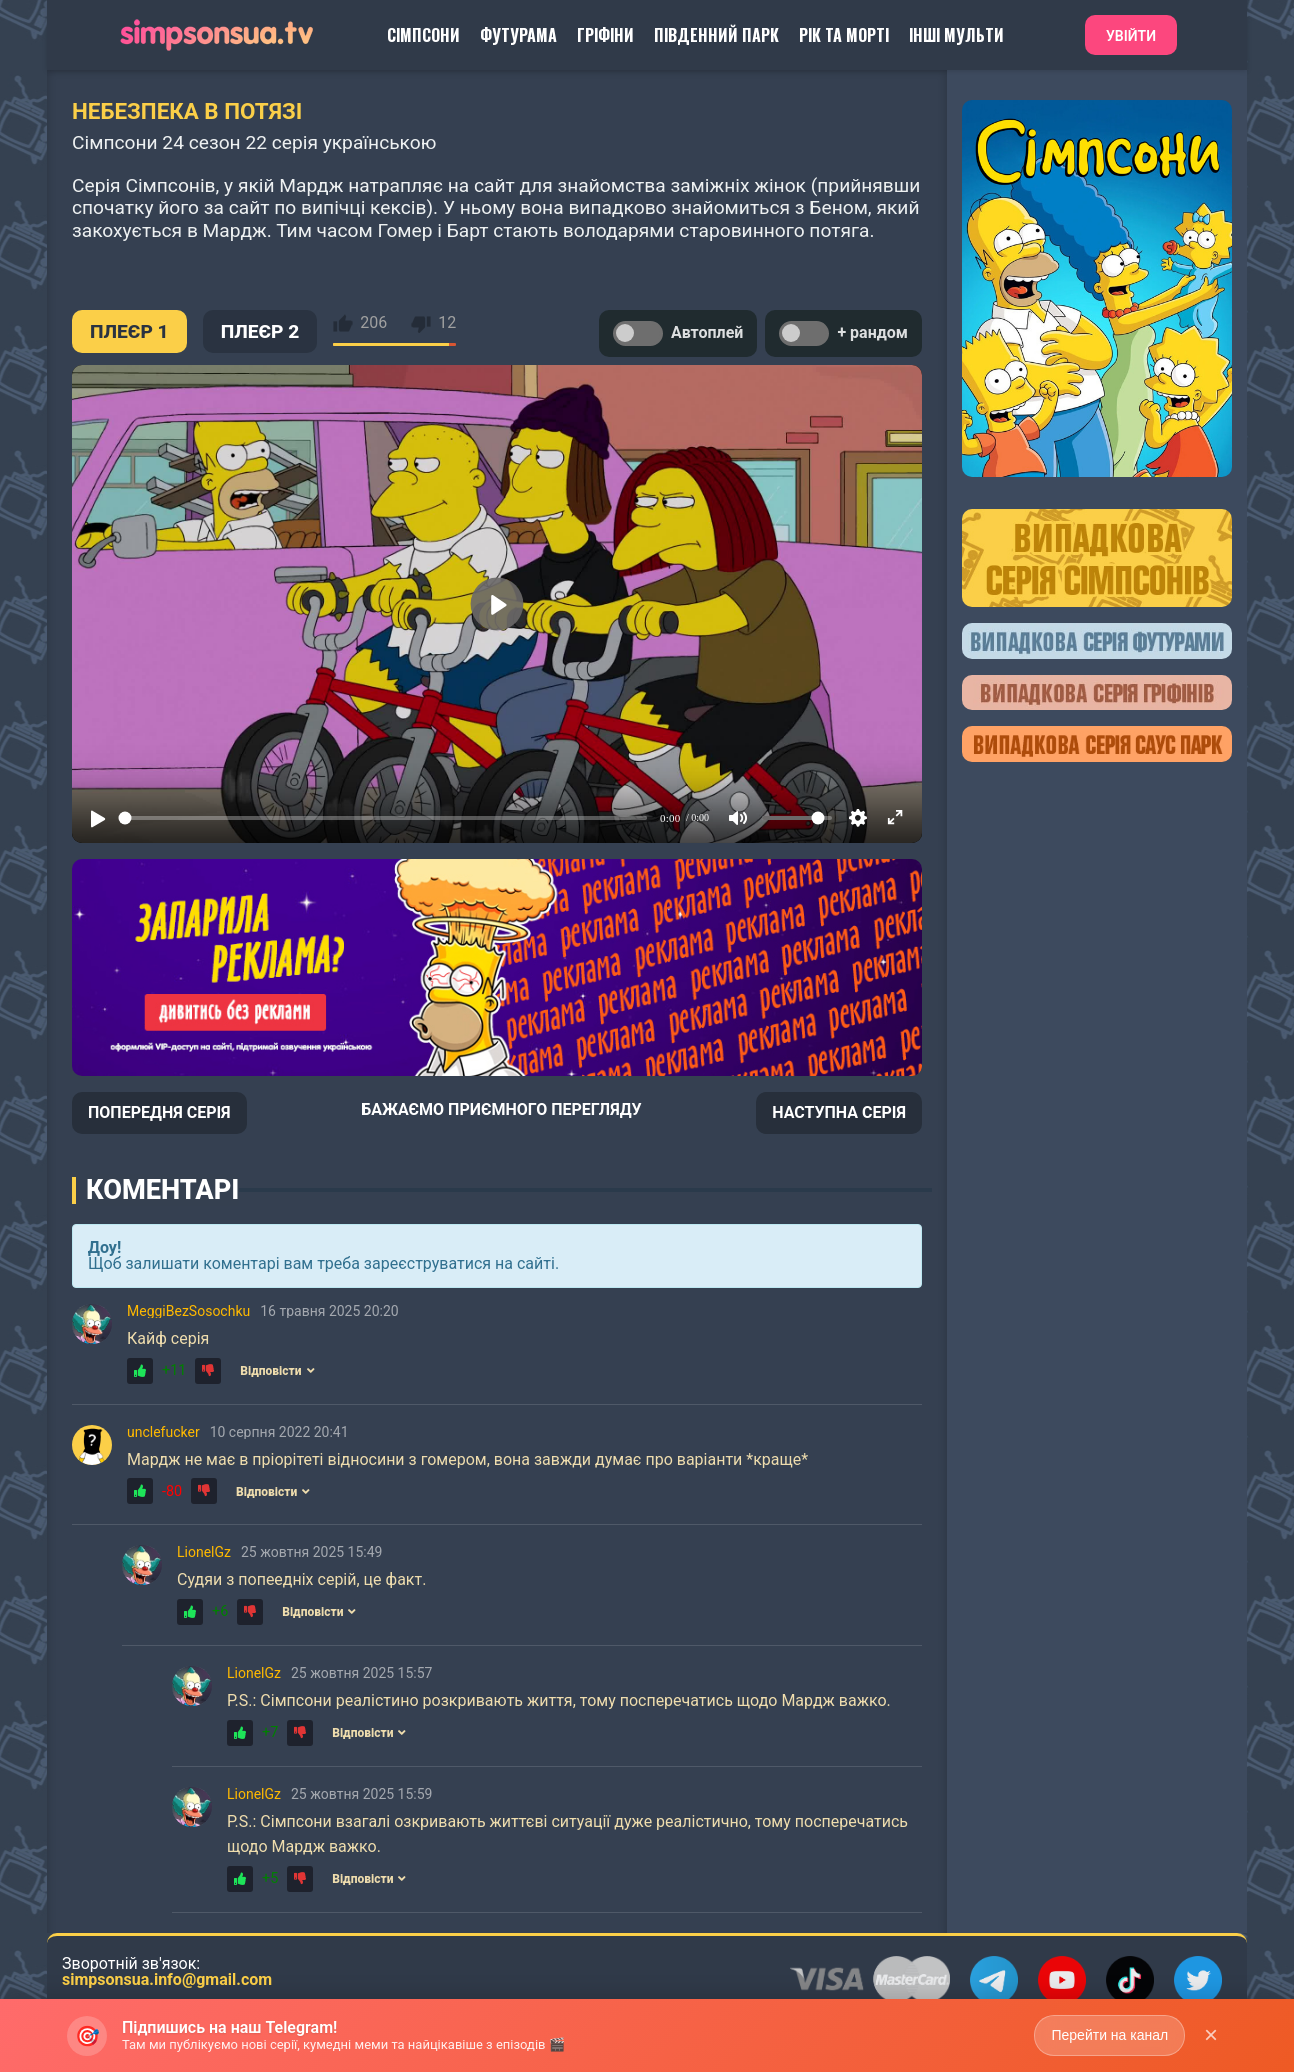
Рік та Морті (844, 35)
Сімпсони (423, 35)
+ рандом (843, 333)
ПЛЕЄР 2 (260, 331)
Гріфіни (605, 35)
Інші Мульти (956, 35)
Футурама (518, 35)
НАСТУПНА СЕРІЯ (839, 1112)
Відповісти (277, 1371)
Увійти (1131, 36)
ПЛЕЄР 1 (129, 331)
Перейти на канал (1109, 2035)
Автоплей (678, 333)
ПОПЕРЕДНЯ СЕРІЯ (159, 1112)
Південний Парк (716, 35)
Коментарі (162, 1190)
